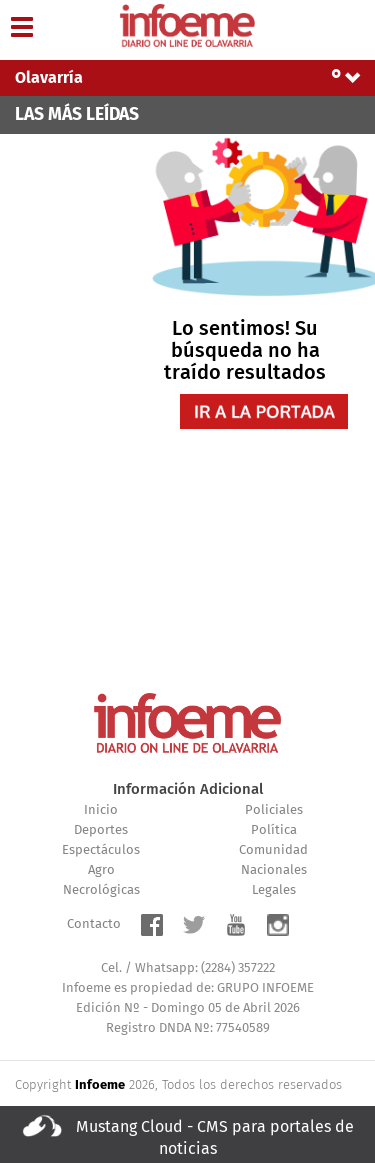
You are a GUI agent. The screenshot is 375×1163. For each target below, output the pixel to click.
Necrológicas (101, 890)
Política (274, 830)
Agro (101, 870)
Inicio (101, 810)
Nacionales (274, 870)
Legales (274, 890)
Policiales (274, 810)
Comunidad (273, 850)
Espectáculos (101, 850)
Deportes (101, 830)
